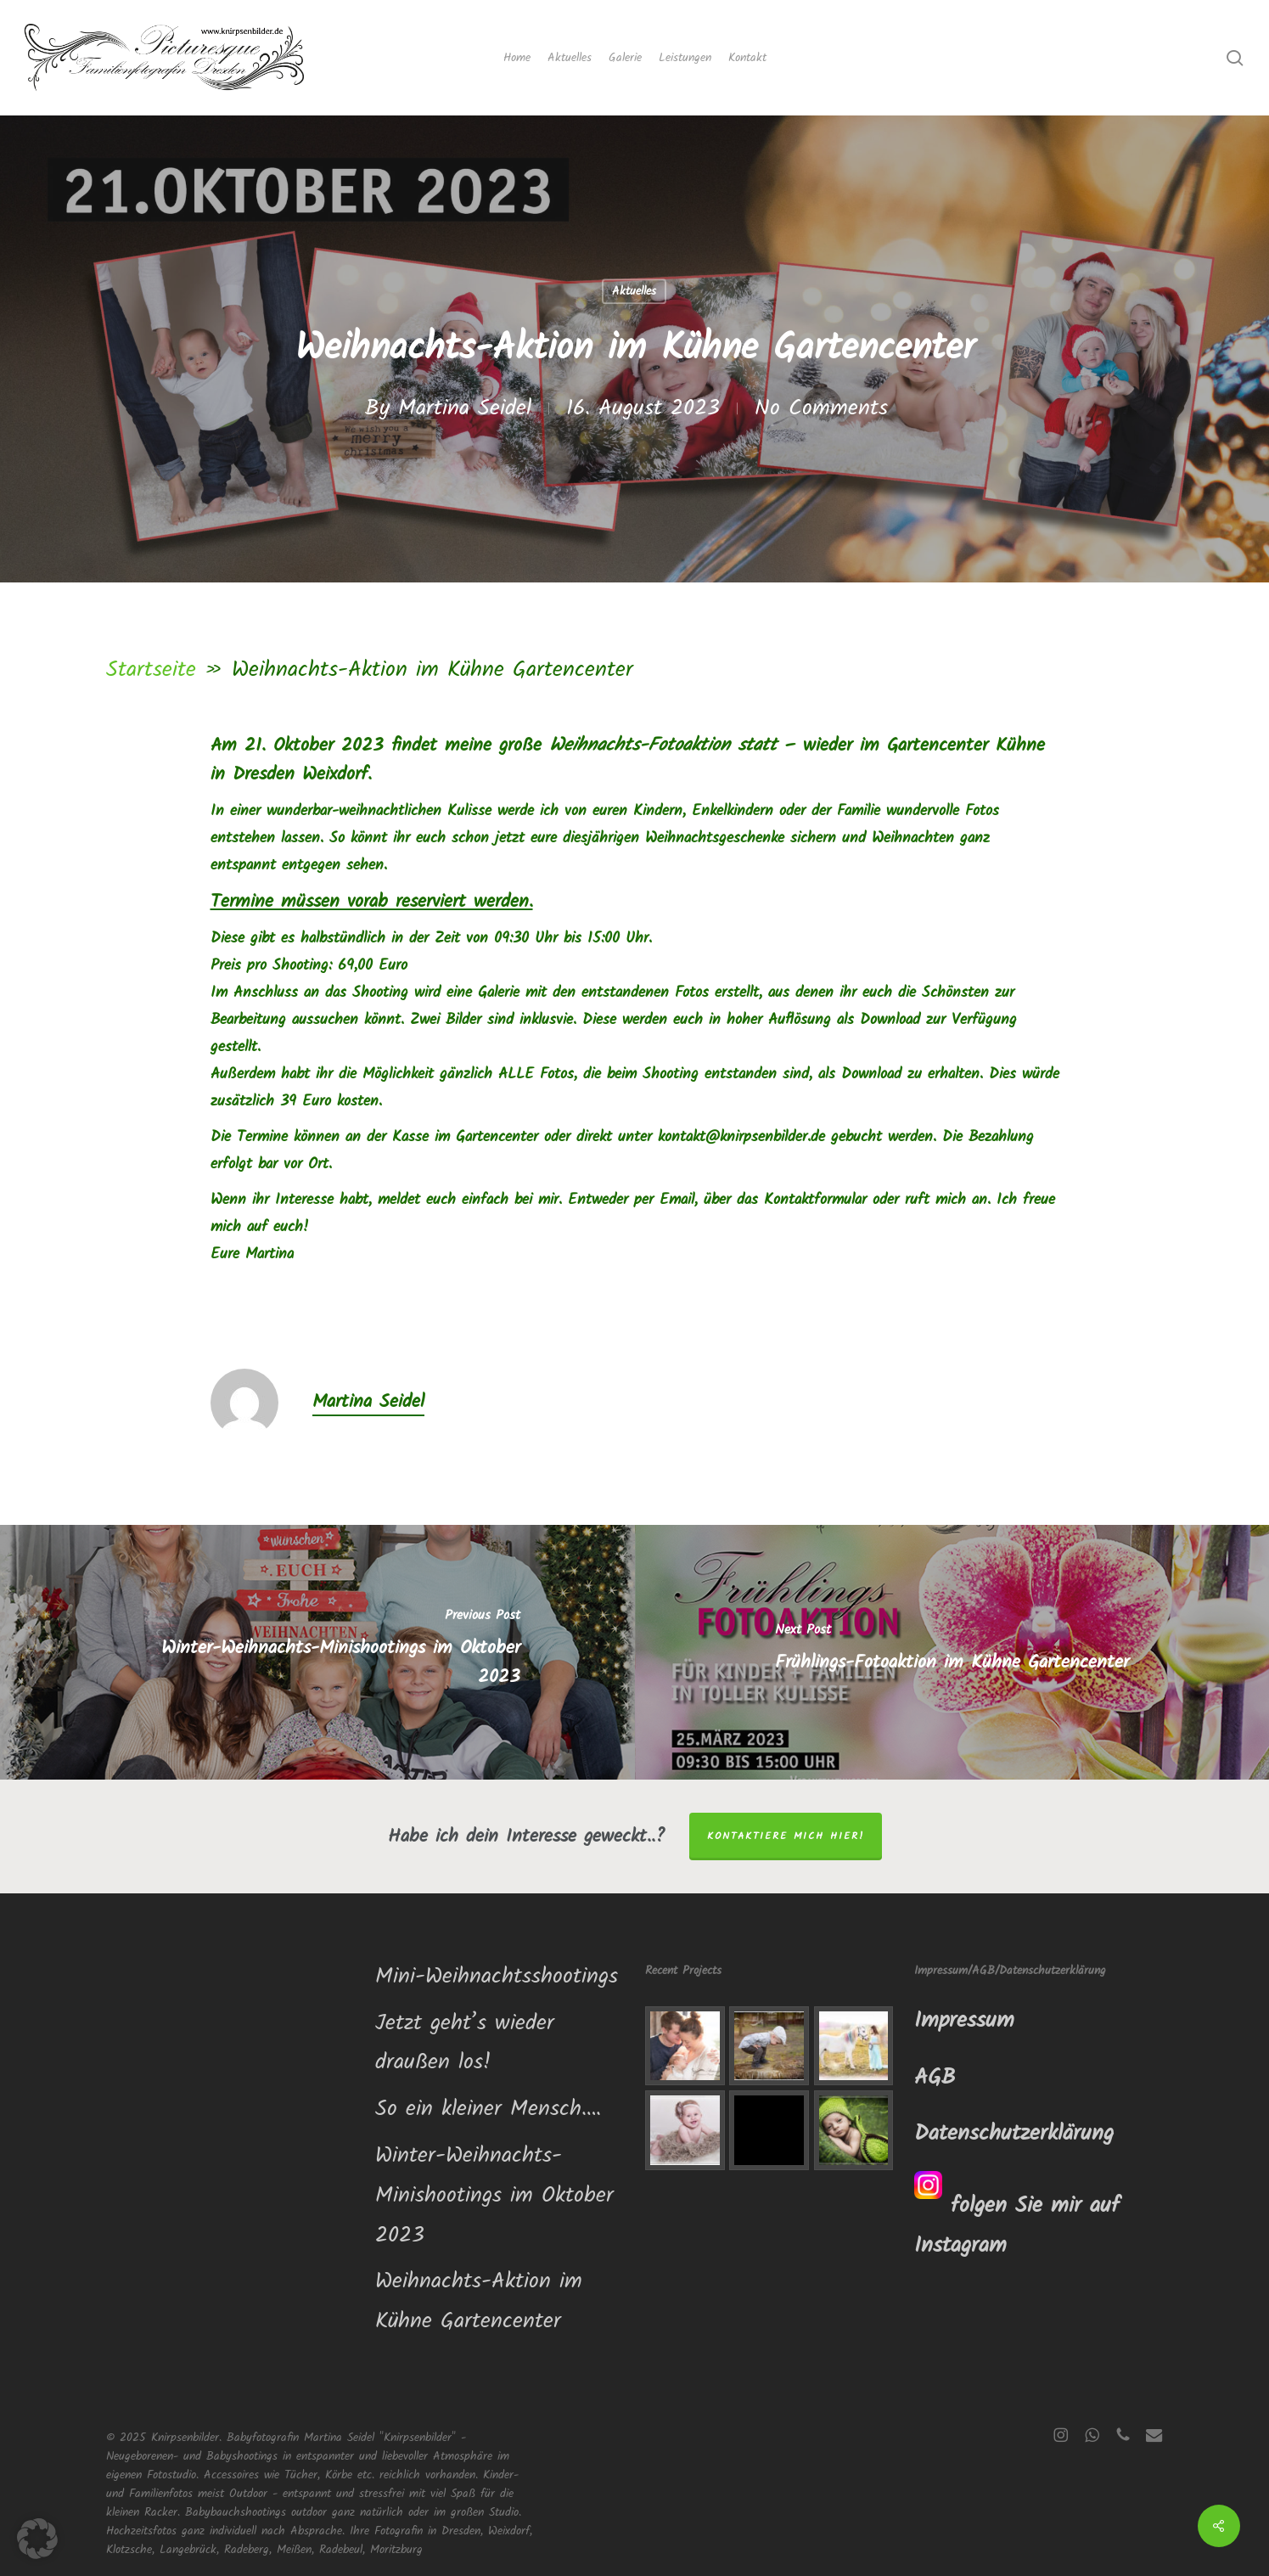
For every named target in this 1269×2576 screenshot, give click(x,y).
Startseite (151, 670)
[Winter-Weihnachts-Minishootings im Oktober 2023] (317, 1652)
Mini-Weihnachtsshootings (496, 1976)
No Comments (821, 408)
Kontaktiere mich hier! (785, 1836)
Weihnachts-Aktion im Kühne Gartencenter (478, 2301)
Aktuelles (634, 291)
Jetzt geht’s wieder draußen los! (464, 2043)
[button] (37, 2538)
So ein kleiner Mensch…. (488, 2109)
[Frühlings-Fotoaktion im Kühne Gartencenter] (952, 1652)
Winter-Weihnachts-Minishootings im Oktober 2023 (494, 2195)
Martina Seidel (464, 408)
